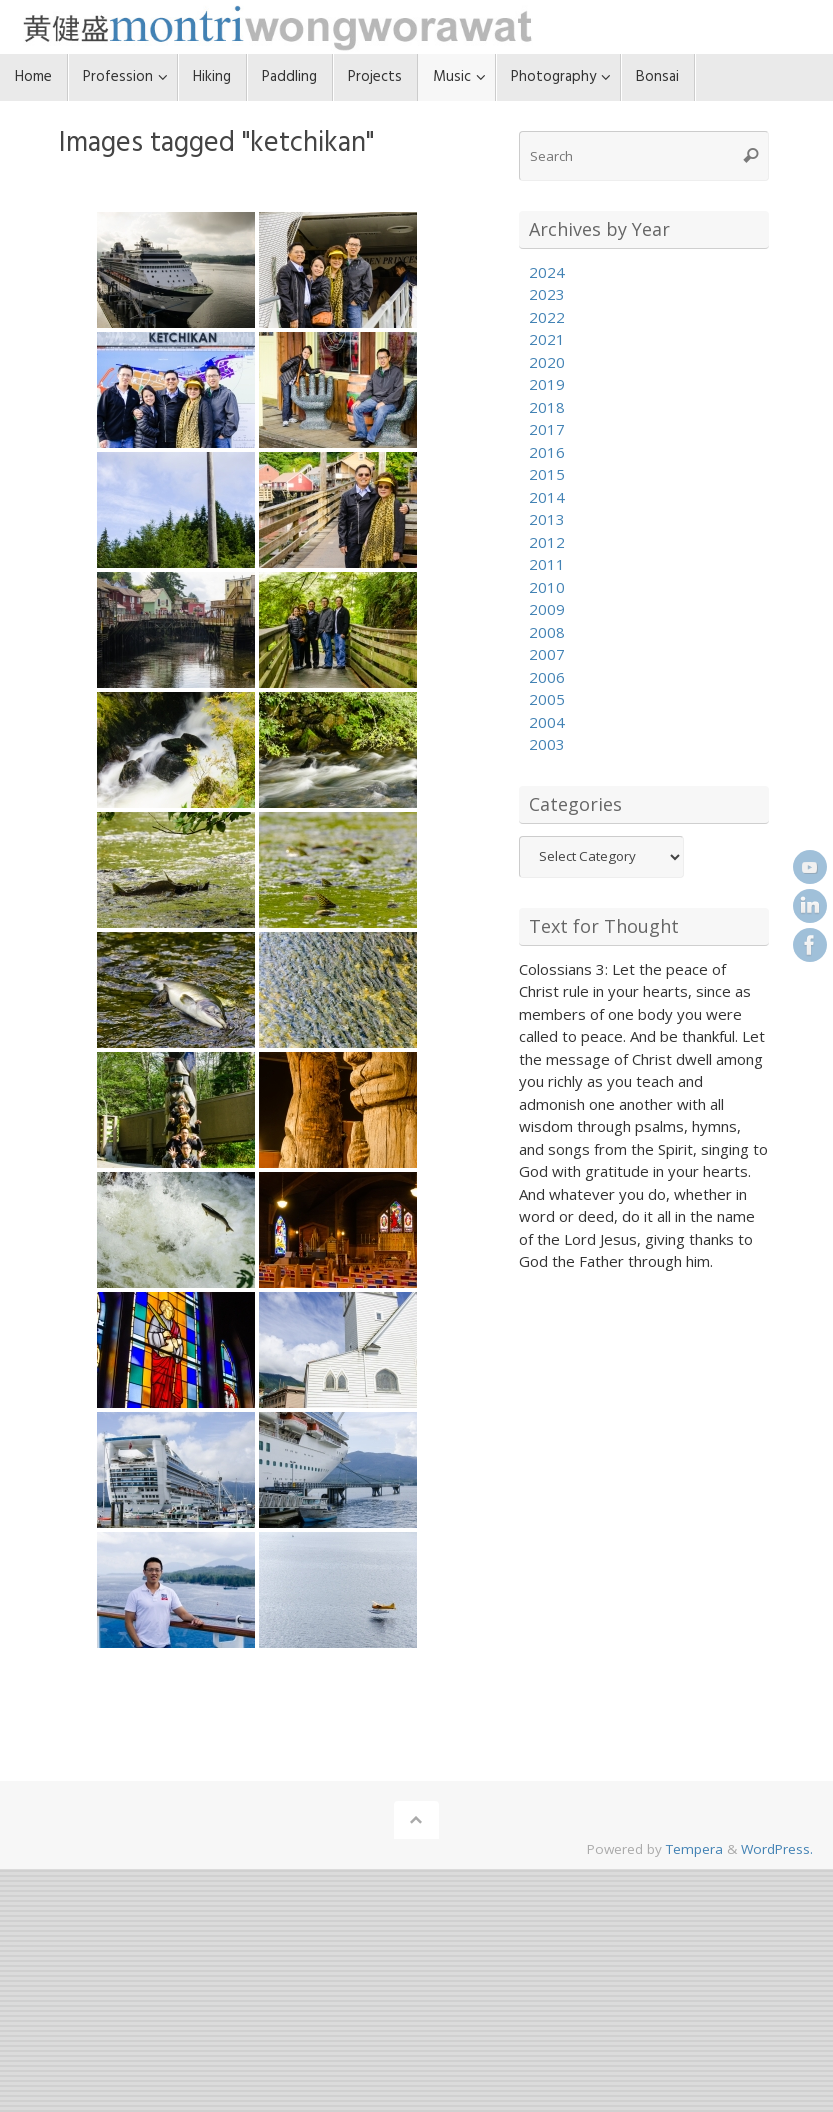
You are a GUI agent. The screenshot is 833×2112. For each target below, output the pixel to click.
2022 (547, 317)
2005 (547, 699)
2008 (547, 632)
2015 (547, 474)
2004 (547, 722)
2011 (547, 564)
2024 (547, 272)
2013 (547, 519)
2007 (547, 654)
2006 (547, 677)
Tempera (694, 1849)
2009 (547, 609)
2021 (547, 339)
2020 (547, 362)
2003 (547, 744)
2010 (547, 587)
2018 (547, 407)
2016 (547, 452)
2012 (547, 542)
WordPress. (777, 1849)
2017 (547, 429)
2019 (547, 384)
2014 (547, 497)
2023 (547, 294)
